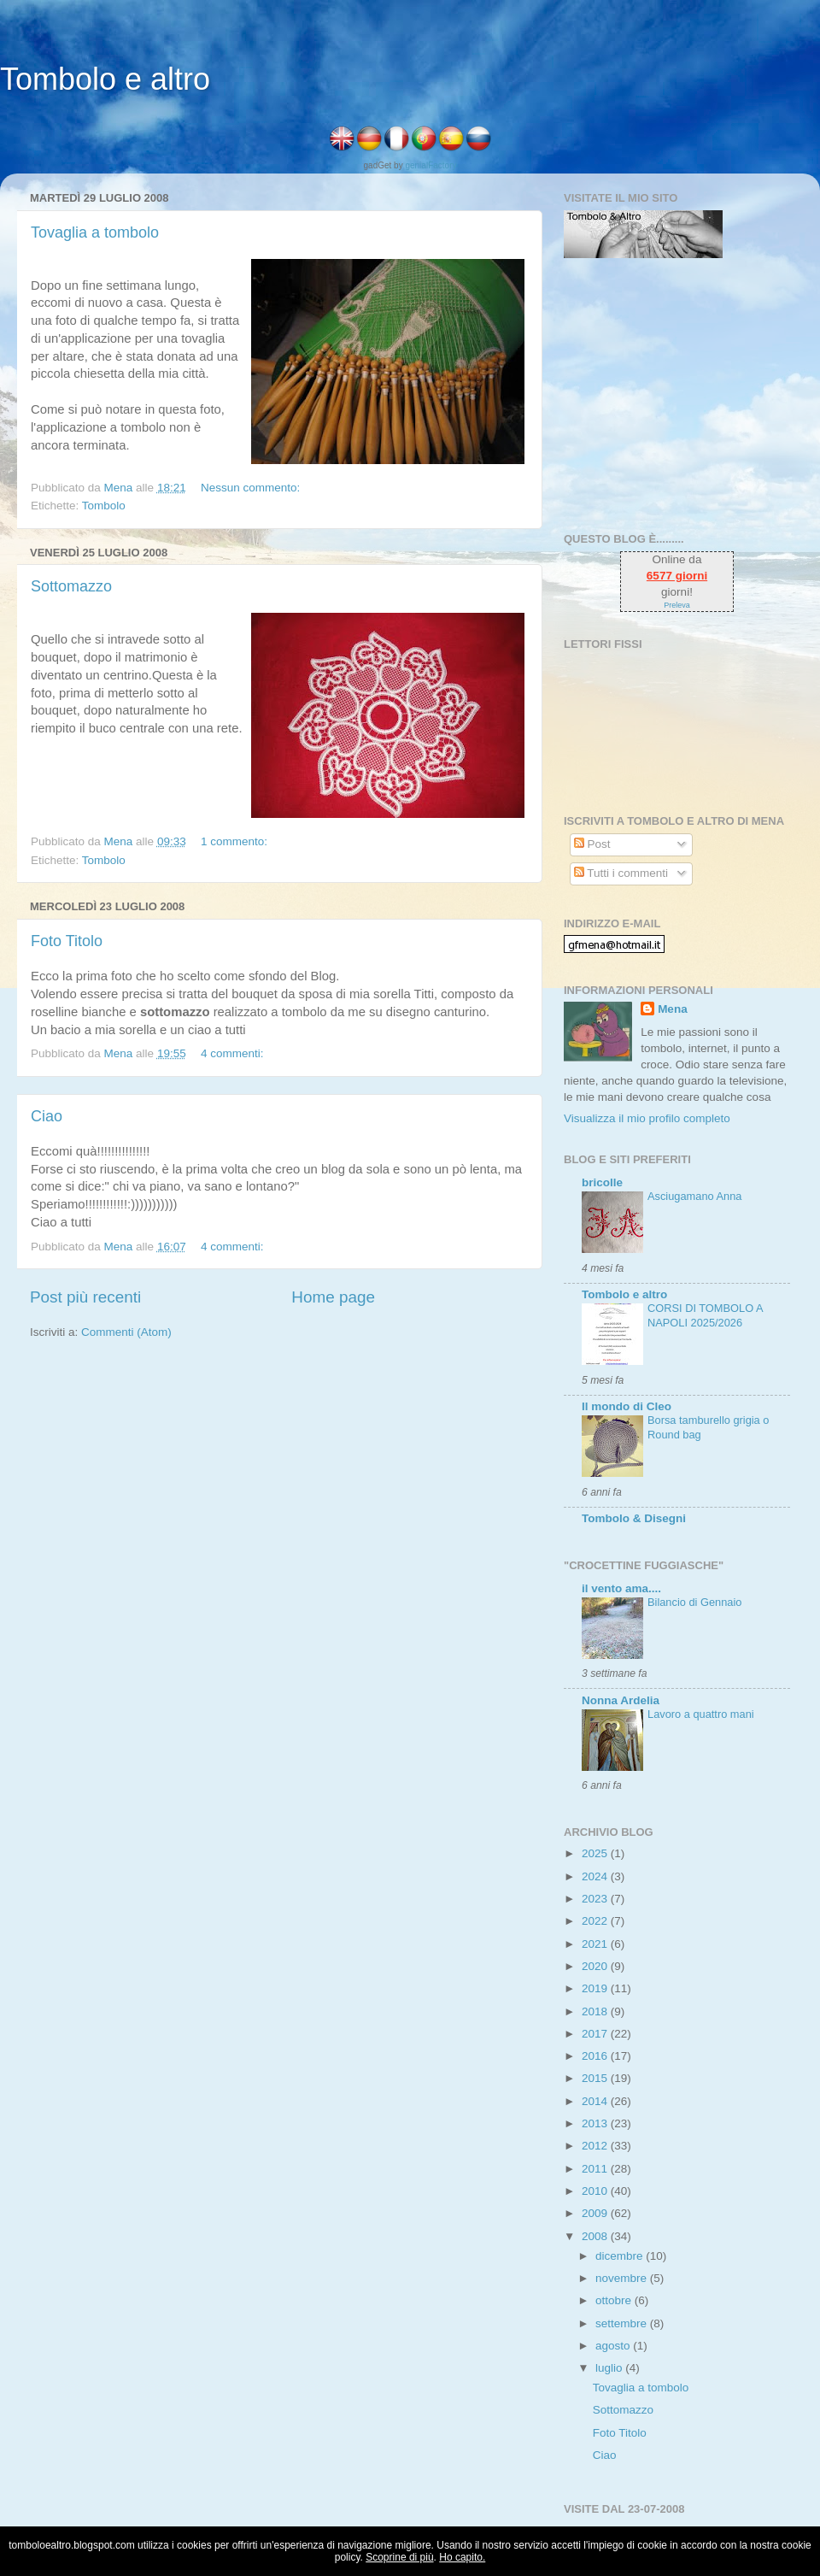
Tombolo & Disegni (634, 1518)
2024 (596, 1876)
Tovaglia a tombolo (95, 232)
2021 (596, 1944)
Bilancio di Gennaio (694, 1602)
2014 (596, 2101)
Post (592, 844)
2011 (596, 2168)
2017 (596, 2033)
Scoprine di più (399, 2557)
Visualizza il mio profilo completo (647, 1118)
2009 (596, 2213)
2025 (596, 1853)
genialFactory (430, 165)
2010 (596, 2191)
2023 (596, 1898)
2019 (596, 1988)
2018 (596, 2011)
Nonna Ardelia (620, 1700)
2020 (596, 1966)
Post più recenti (85, 1297)
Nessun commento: (252, 487)
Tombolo (104, 505)
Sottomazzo (71, 586)
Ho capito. (462, 2557)
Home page (333, 1297)
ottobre (615, 2300)
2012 (596, 2145)
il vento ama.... (621, 1588)
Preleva (677, 605)
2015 (596, 2078)
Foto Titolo (66, 941)
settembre (622, 2323)
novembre (622, 2278)
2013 (596, 2123)
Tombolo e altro (105, 79)
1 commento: (236, 841)
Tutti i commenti (621, 873)
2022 (596, 1920)
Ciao (46, 1116)
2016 (596, 2056)
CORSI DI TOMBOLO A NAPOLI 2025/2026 (705, 1315)
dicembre (620, 2256)
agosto (614, 2345)
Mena (673, 1009)
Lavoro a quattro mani (700, 1714)
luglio (610, 2367)
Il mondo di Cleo (626, 1406)
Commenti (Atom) (126, 1332)
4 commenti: (233, 1053)
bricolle (602, 1182)
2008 (596, 2236)
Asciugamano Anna (694, 1196)
